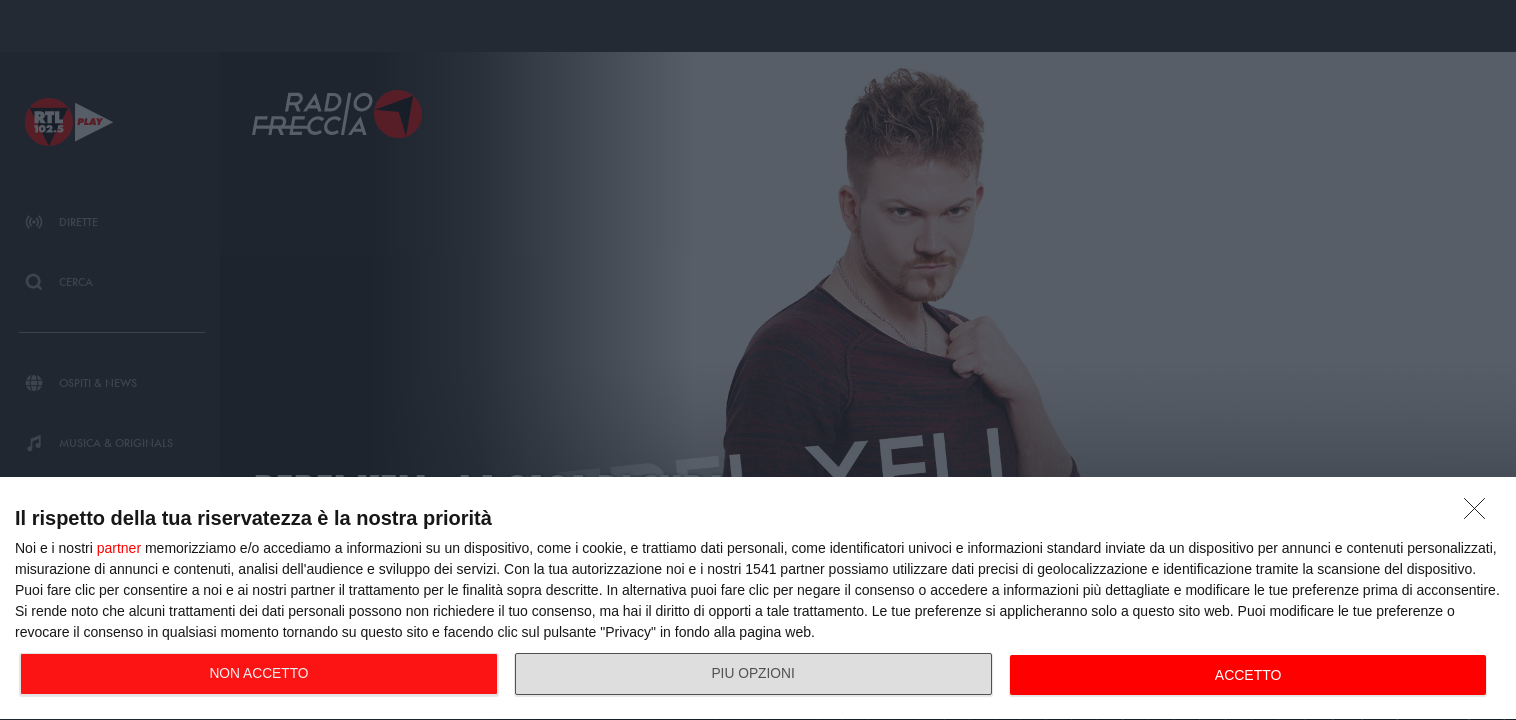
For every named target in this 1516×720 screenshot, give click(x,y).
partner (119, 548)
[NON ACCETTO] (1480, 514)
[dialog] (758, 599)
